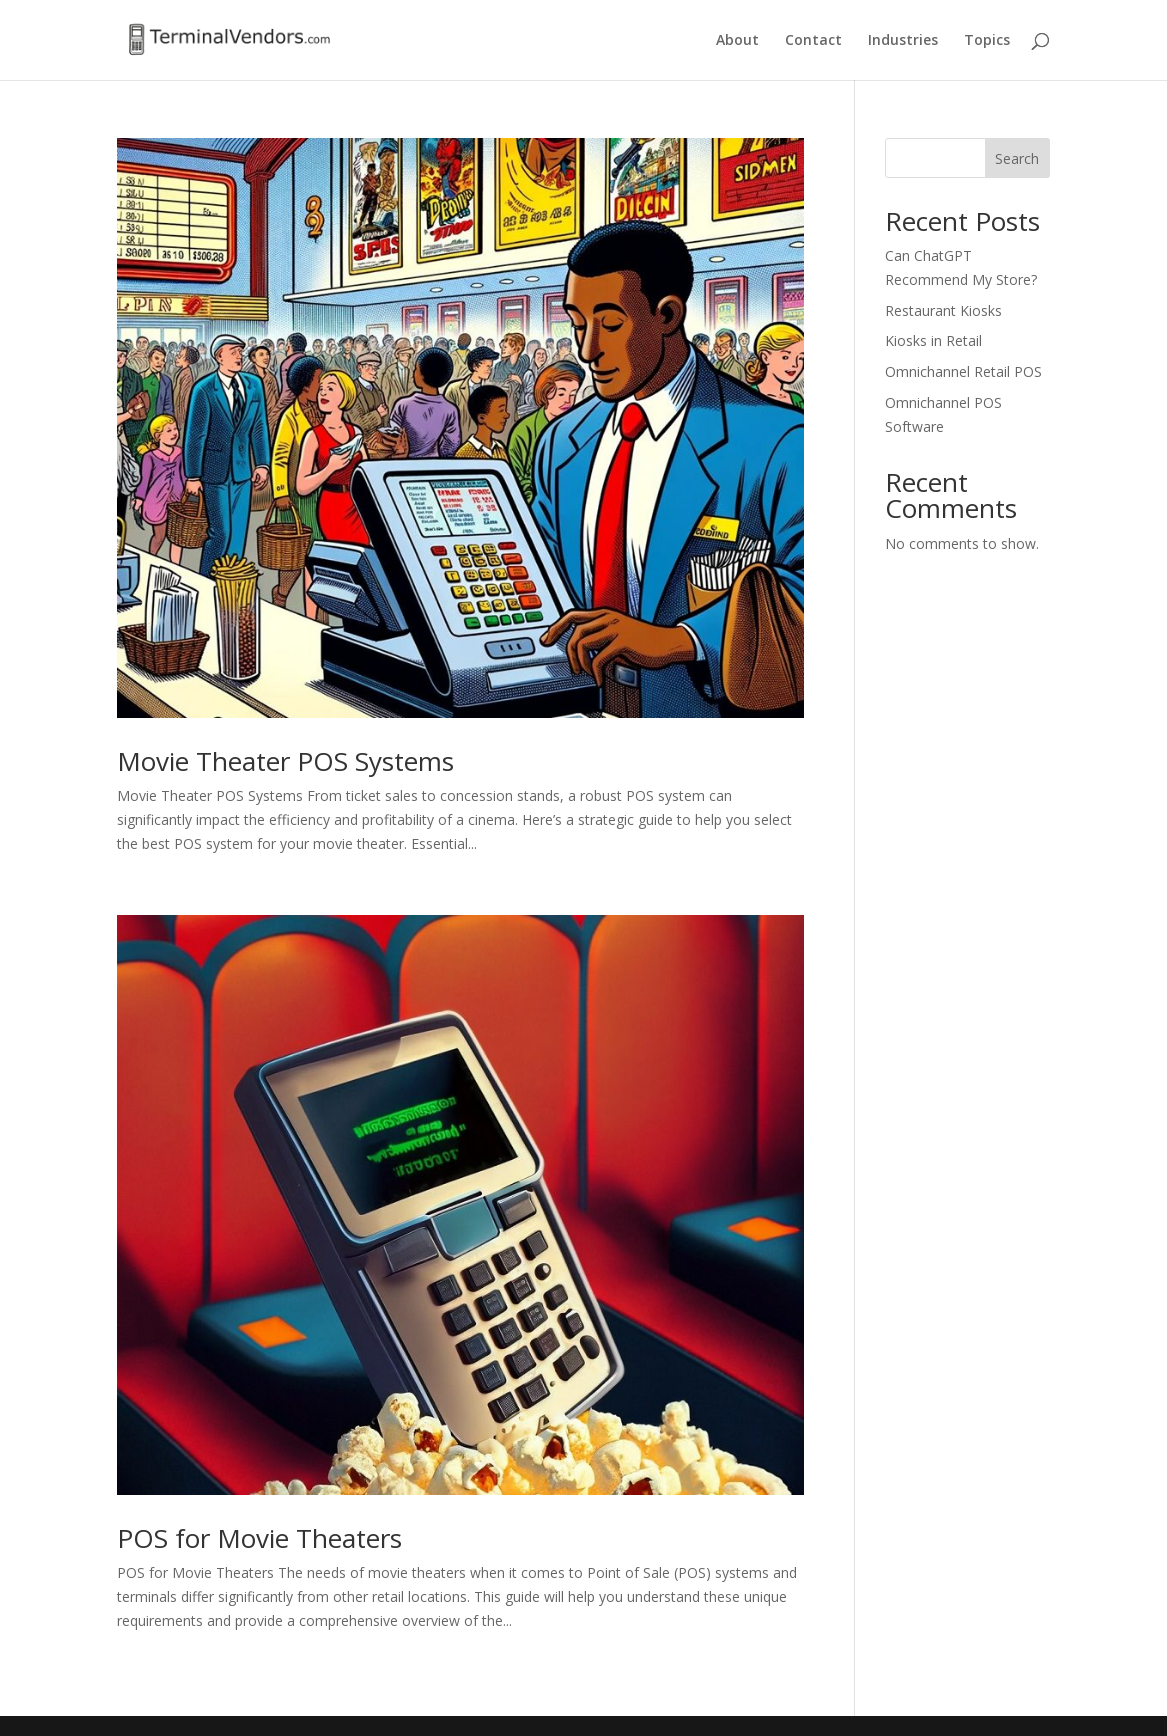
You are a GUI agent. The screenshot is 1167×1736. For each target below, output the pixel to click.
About (737, 41)
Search (1017, 158)
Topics (987, 41)
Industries (903, 41)
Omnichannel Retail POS (963, 371)
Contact (813, 41)
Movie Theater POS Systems (285, 761)
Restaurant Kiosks (943, 310)
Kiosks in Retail (933, 340)
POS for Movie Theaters (259, 1538)
